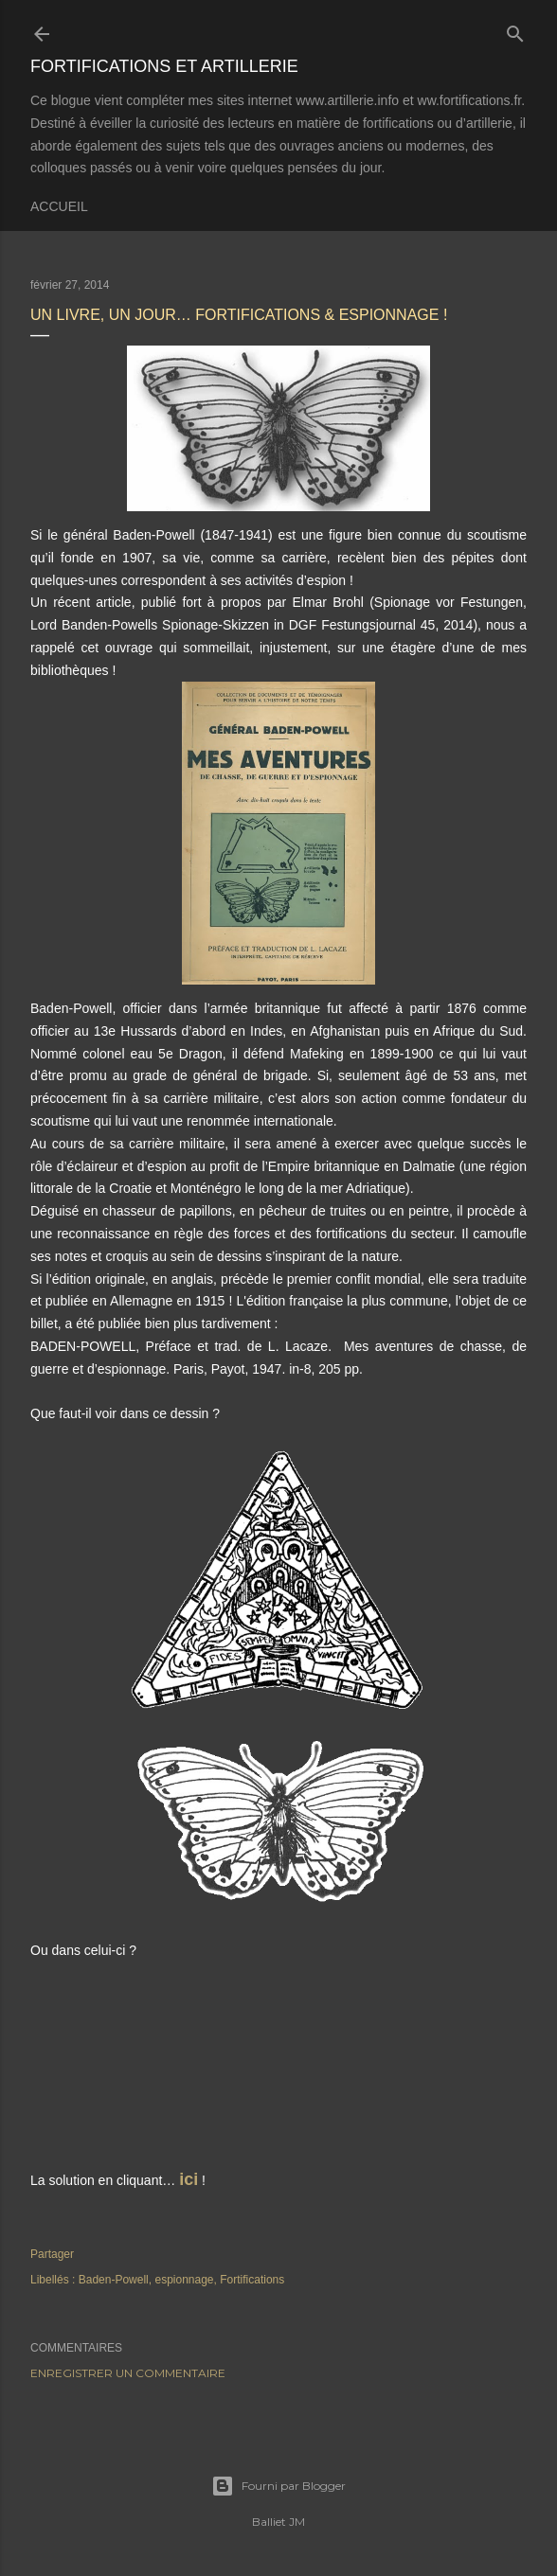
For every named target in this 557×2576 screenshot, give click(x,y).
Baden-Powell (114, 2279)
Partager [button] (52, 2254)
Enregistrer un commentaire (127, 2373)
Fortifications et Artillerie (164, 66)
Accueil (59, 206)
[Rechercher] (515, 29)
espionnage (183, 2279)
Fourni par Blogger (278, 2486)
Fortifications (252, 2279)
